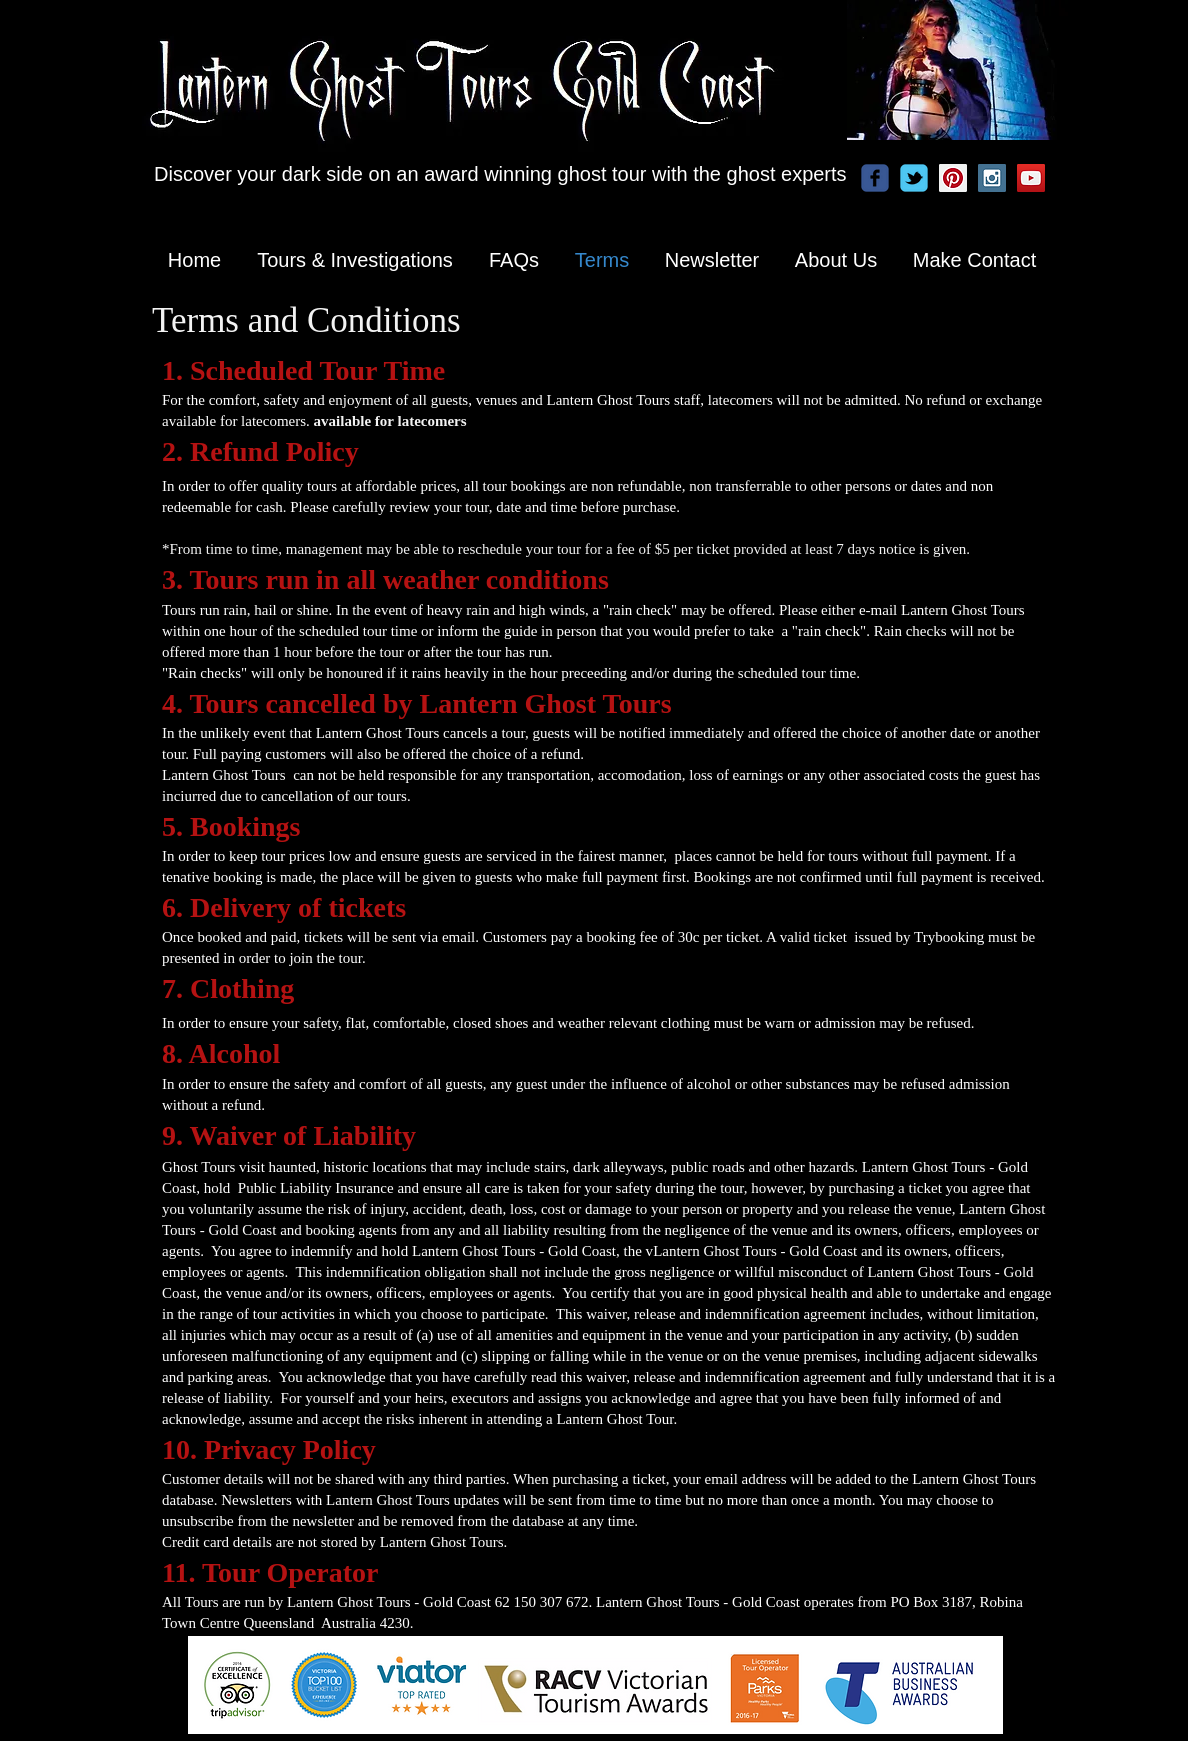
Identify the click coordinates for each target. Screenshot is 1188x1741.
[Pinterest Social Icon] (953, 178)
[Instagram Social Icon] (992, 178)
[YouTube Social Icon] (1031, 178)
